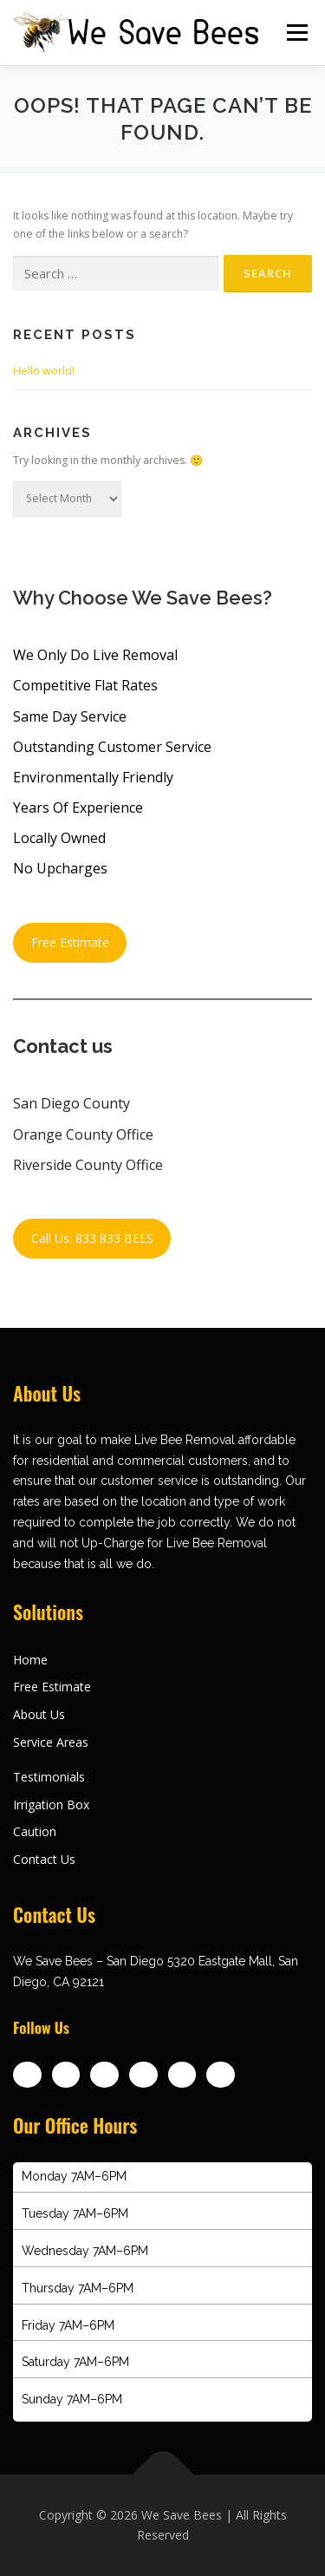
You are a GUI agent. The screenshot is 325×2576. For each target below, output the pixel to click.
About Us (39, 1714)
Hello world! (44, 370)
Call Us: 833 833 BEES (92, 1238)
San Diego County (71, 1103)
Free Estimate (70, 942)
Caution (34, 1831)
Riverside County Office (88, 1164)
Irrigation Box (51, 1804)
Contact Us (44, 1859)
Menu (296, 32)
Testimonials (49, 1777)
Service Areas (50, 1742)
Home (30, 1659)
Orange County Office (83, 1134)
